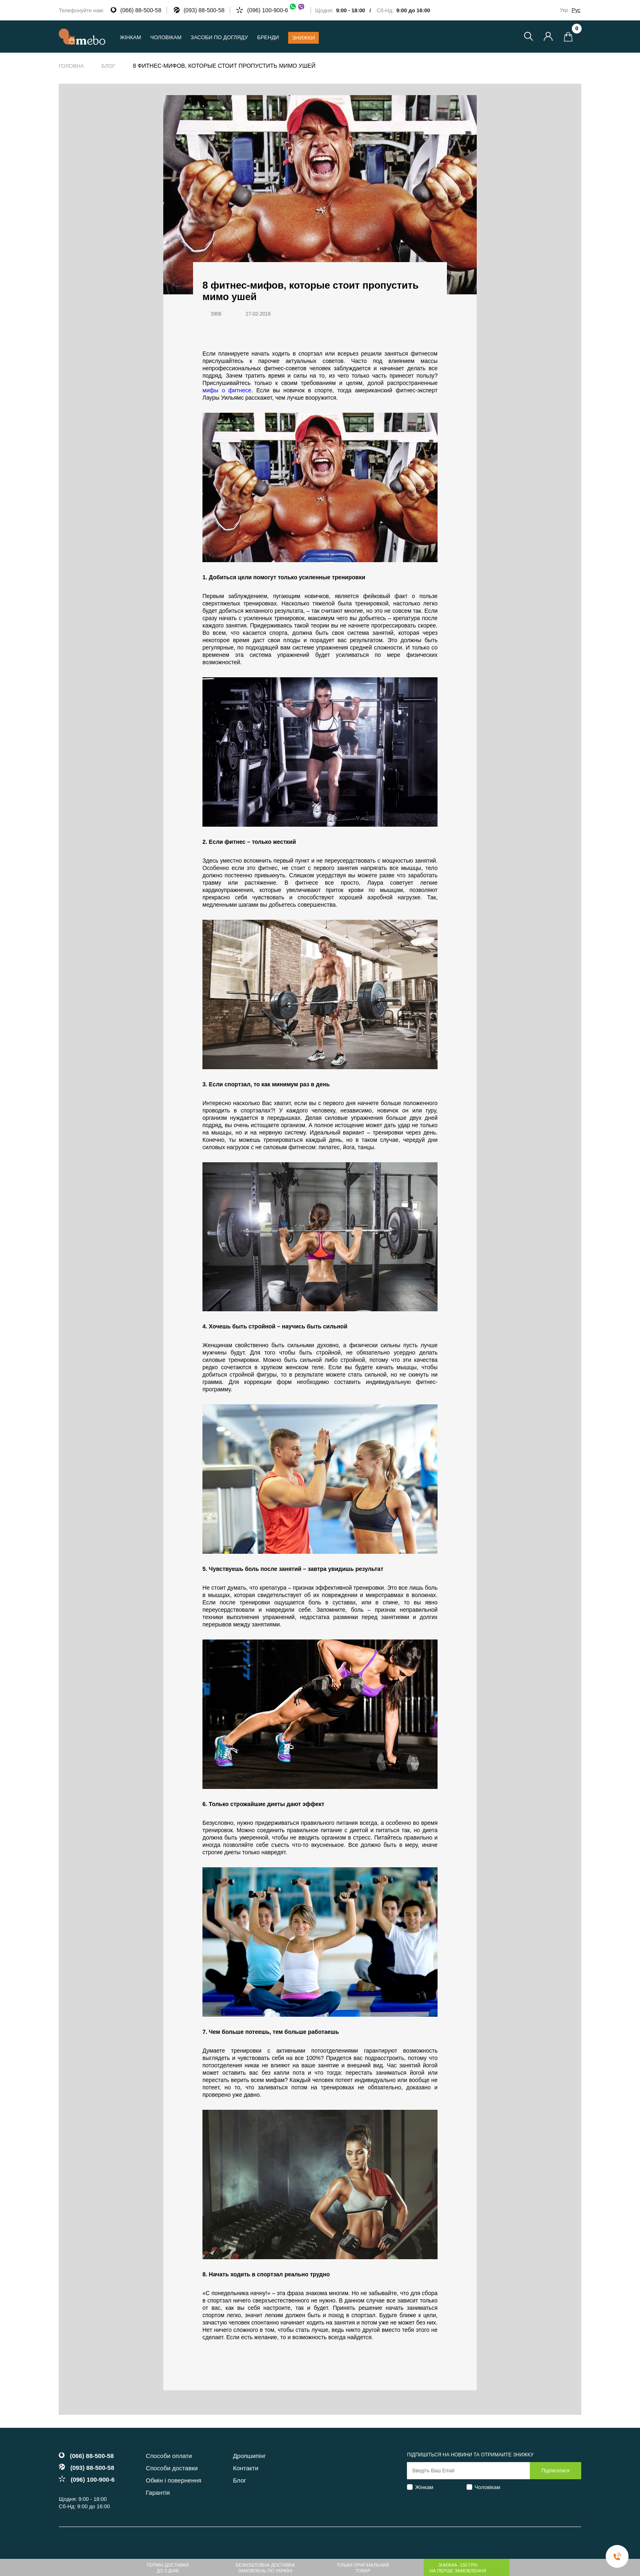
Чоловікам (487, 2487)
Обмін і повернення (173, 2480)
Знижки (303, 38)
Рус (575, 10)
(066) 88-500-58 (140, 10)
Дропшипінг (249, 2456)
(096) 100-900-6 (276, 10)
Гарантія (158, 2492)
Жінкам (424, 2487)
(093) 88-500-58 (204, 10)
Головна (71, 66)
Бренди (268, 37)
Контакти (245, 2468)
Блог (108, 66)
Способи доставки (172, 2468)
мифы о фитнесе (226, 390)
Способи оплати (169, 2456)
